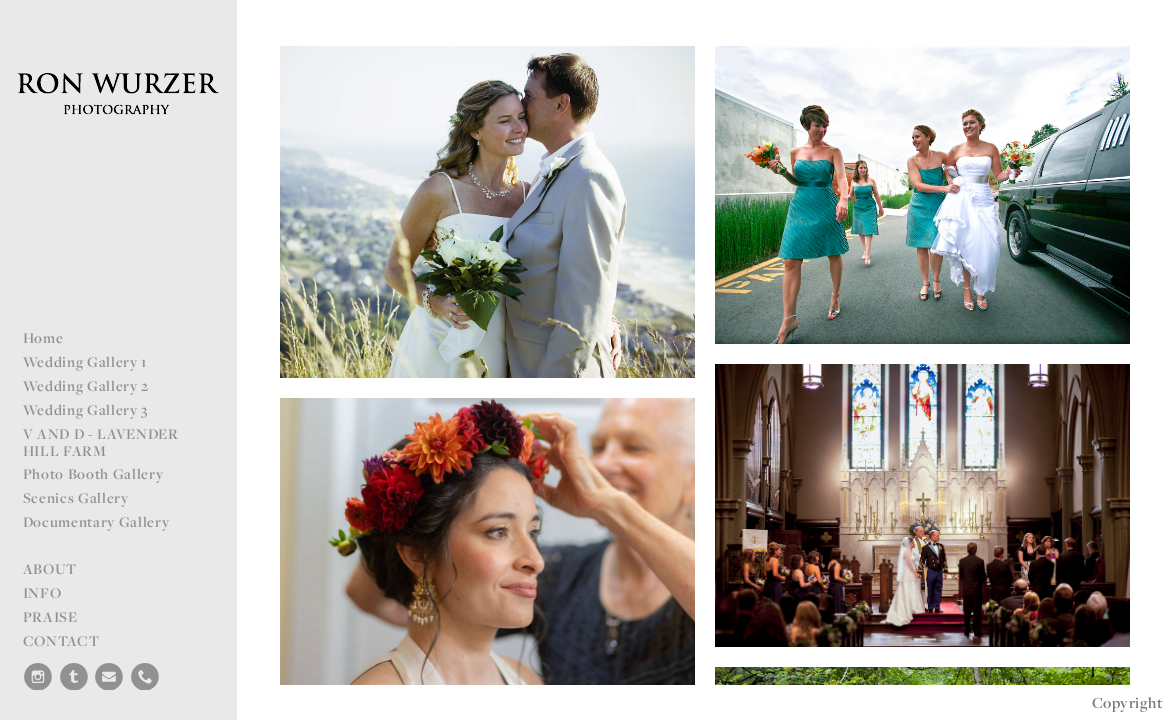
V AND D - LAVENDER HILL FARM (101, 442)
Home (43, 337)
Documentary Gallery (96, 521)
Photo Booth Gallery (93, 473)
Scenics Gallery (76, 497)
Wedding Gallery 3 (86, 409)
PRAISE (50, 616)
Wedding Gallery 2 (86, 385)
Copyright (1127, 702)
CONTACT (61, 640)
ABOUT (50, 568)
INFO (42, 592)
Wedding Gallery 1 (85, 361)
